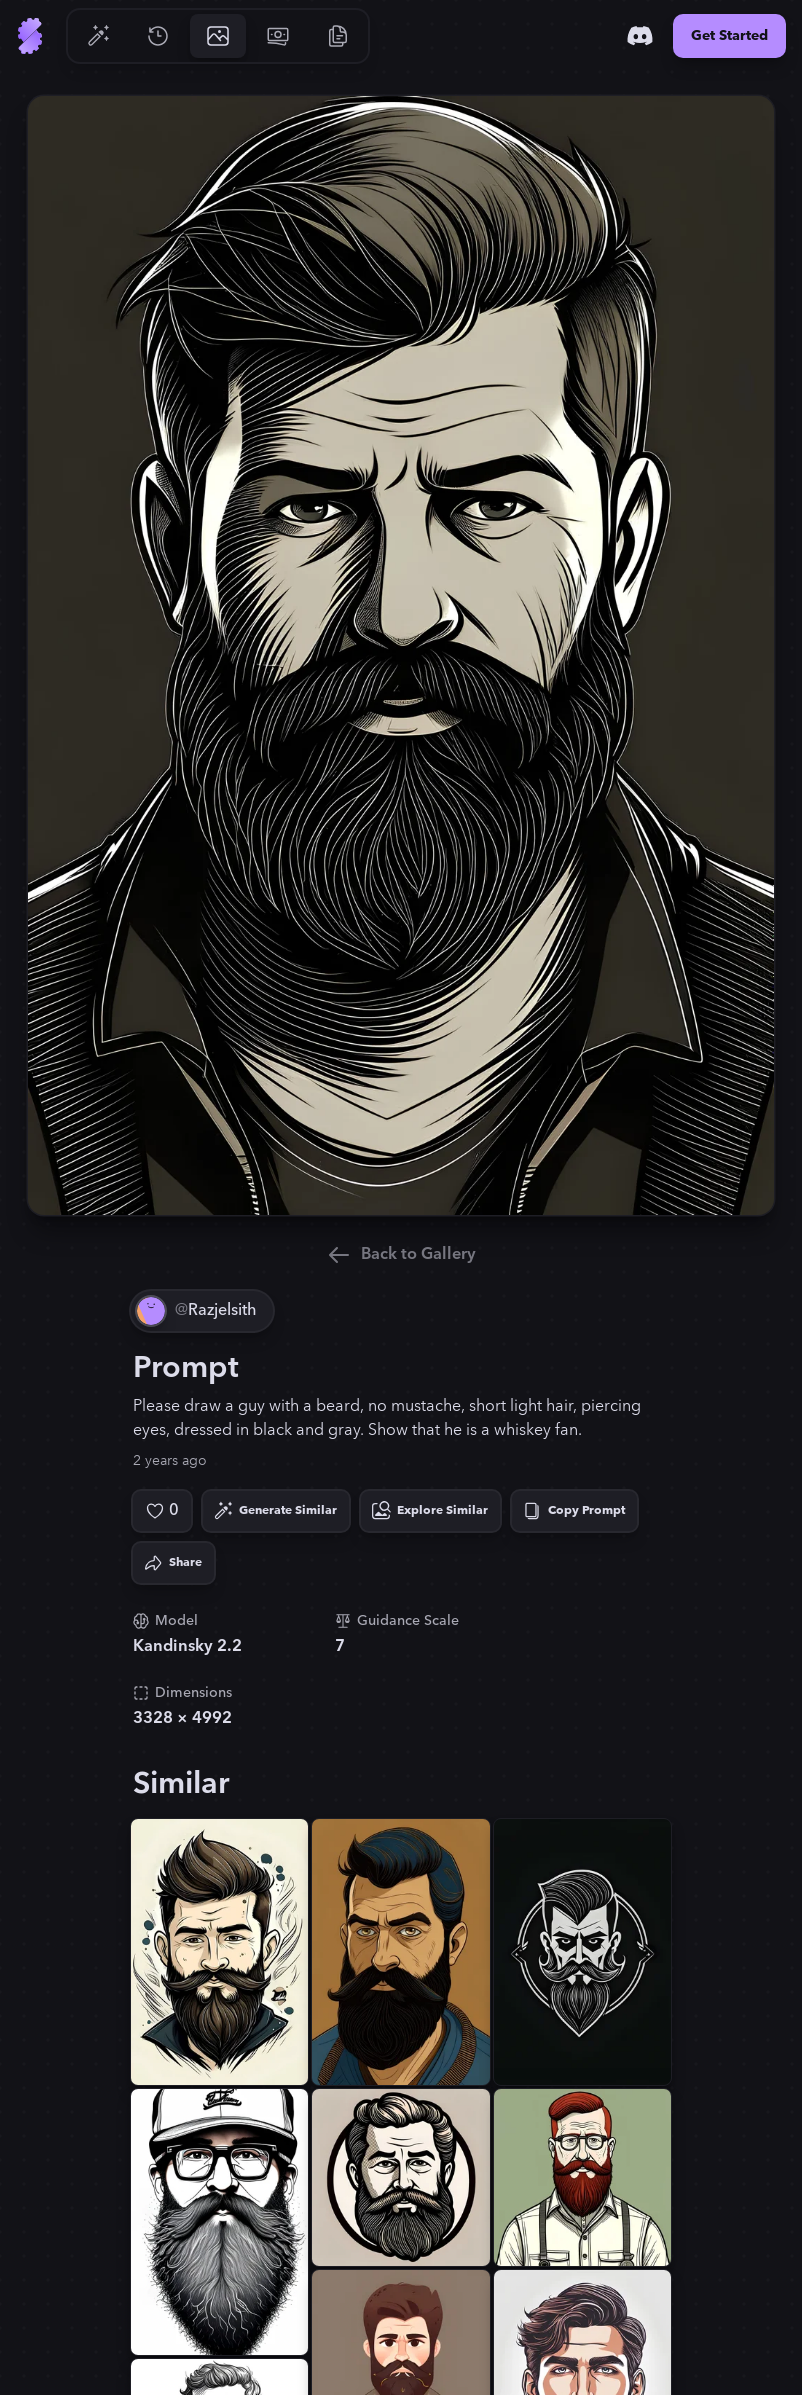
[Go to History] (158, 36)
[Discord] (640, 36)
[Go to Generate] (98, 36)
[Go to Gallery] (218, 36)
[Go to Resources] (338, 36)
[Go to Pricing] (278, 36)
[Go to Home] (30, 36)
